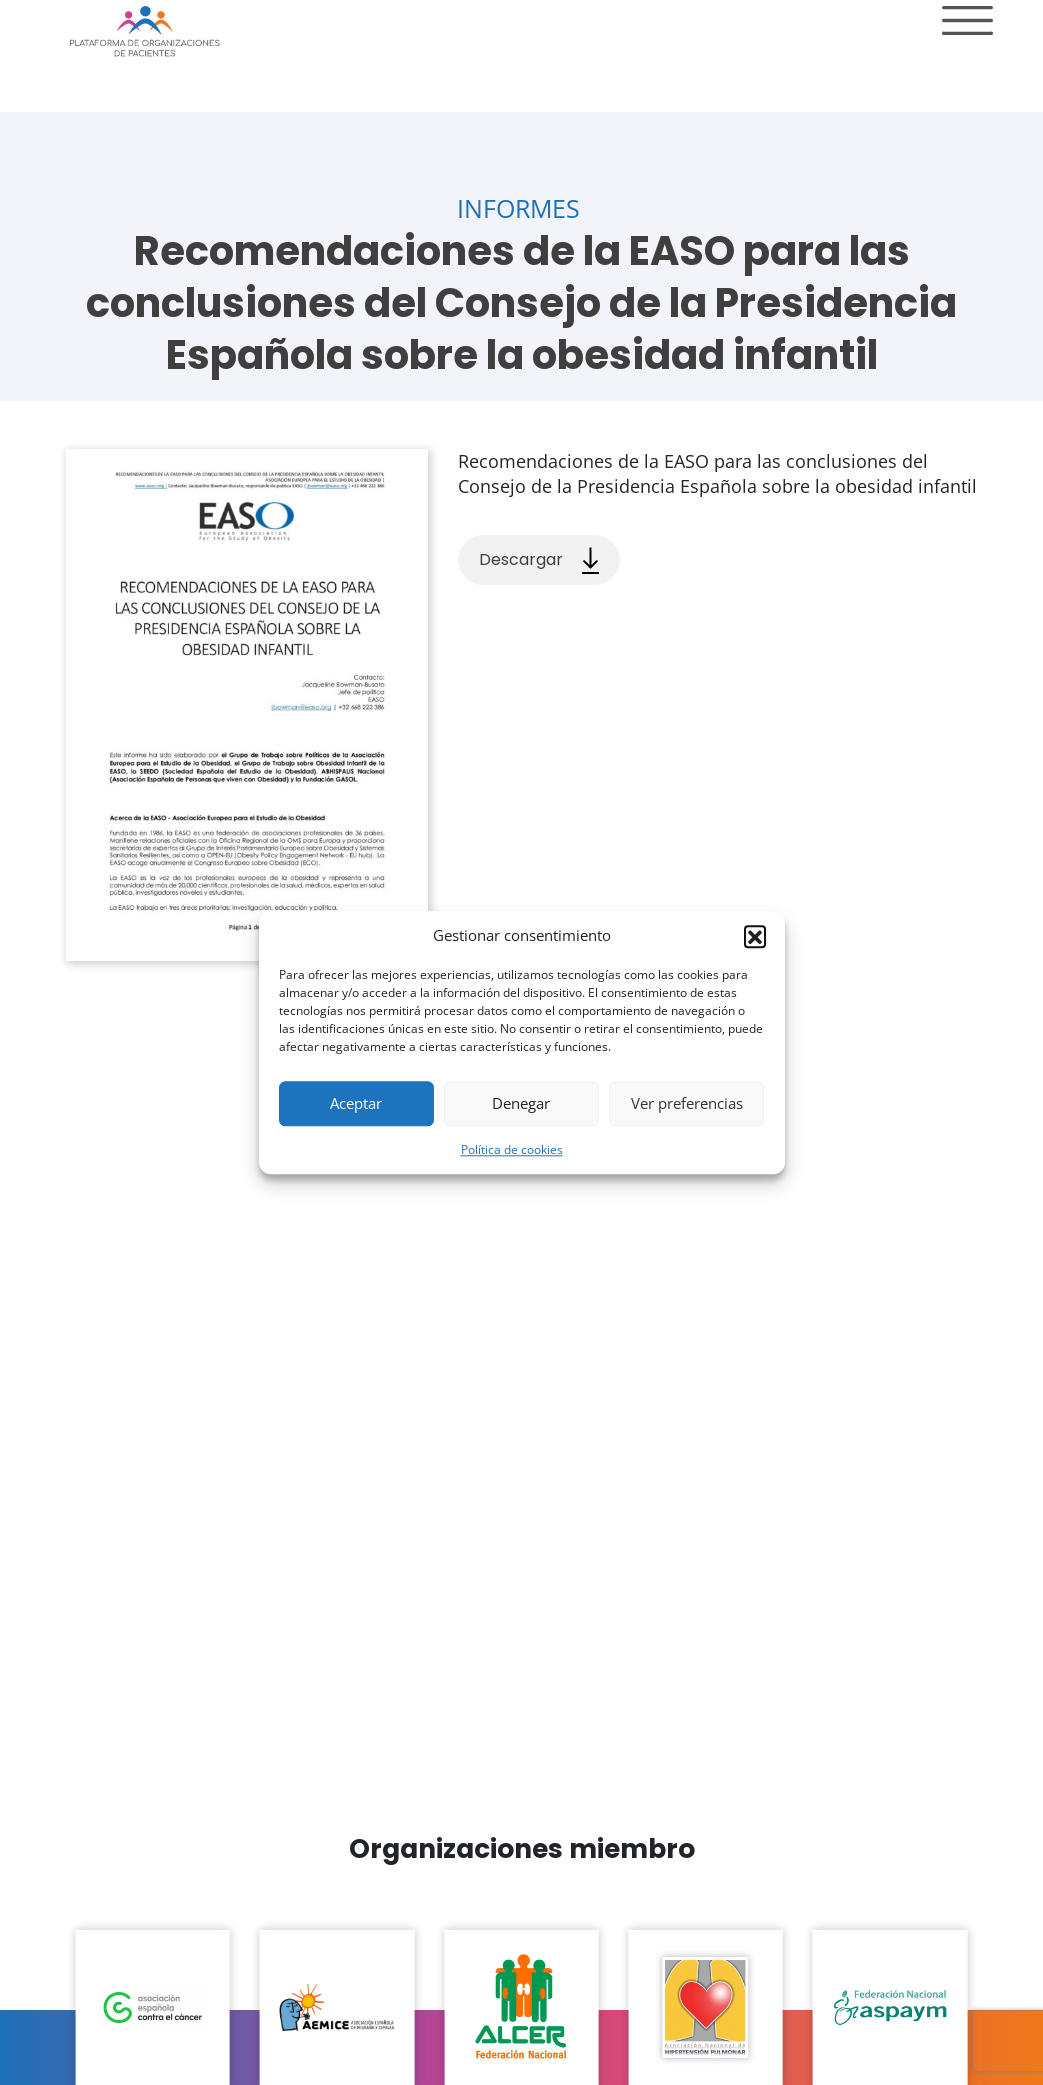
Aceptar (356, 1103)
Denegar (521, 1103)
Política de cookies (512, 1149)
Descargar (539, 560)
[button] (755, 936)
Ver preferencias (687, 1103)
